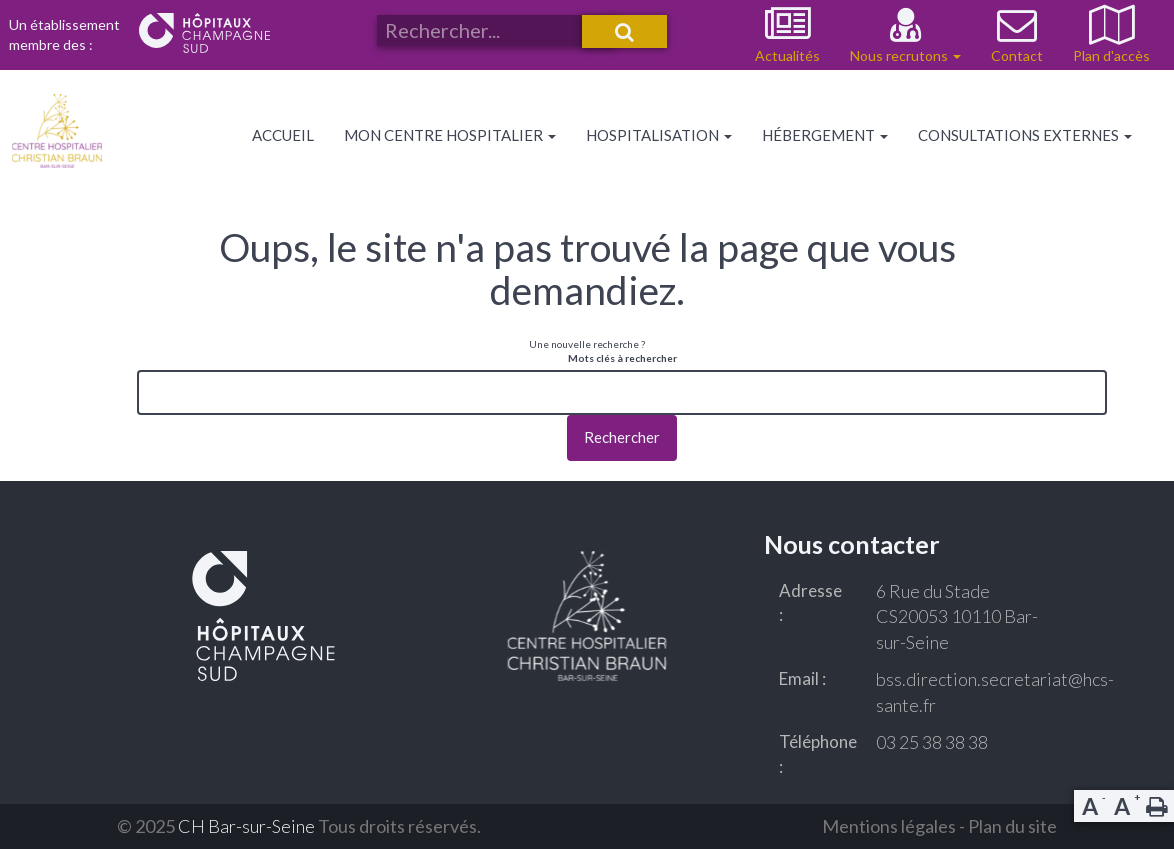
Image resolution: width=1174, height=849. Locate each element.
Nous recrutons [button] (905, 55)
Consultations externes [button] (1025, 135)
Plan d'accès (1111, 55)
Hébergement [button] (825, 135)
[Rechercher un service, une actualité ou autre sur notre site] (496, 30)
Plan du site (1012, 826)
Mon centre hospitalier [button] (450, 135)
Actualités (787, 55)
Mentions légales (889, 826)
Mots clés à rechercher (622, 358)
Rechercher (622, 437)
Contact (1017, 55)
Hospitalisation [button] (659, 135)
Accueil (283, 135)
